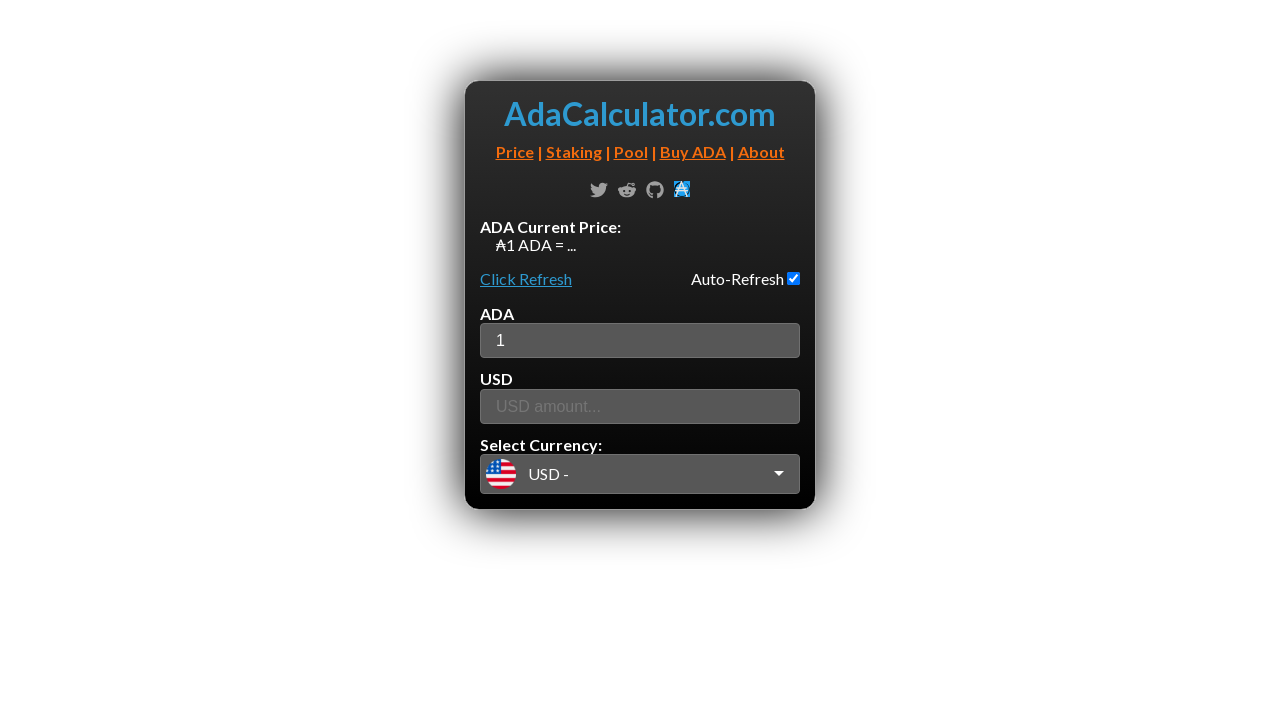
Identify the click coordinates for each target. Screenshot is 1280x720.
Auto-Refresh (739, 278)
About (761, 151)
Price (515, 151)
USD (496, 378)
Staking (574, 151)
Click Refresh (526, 279)
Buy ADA (693, 151)
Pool (631, 151)
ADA (497, 313)
